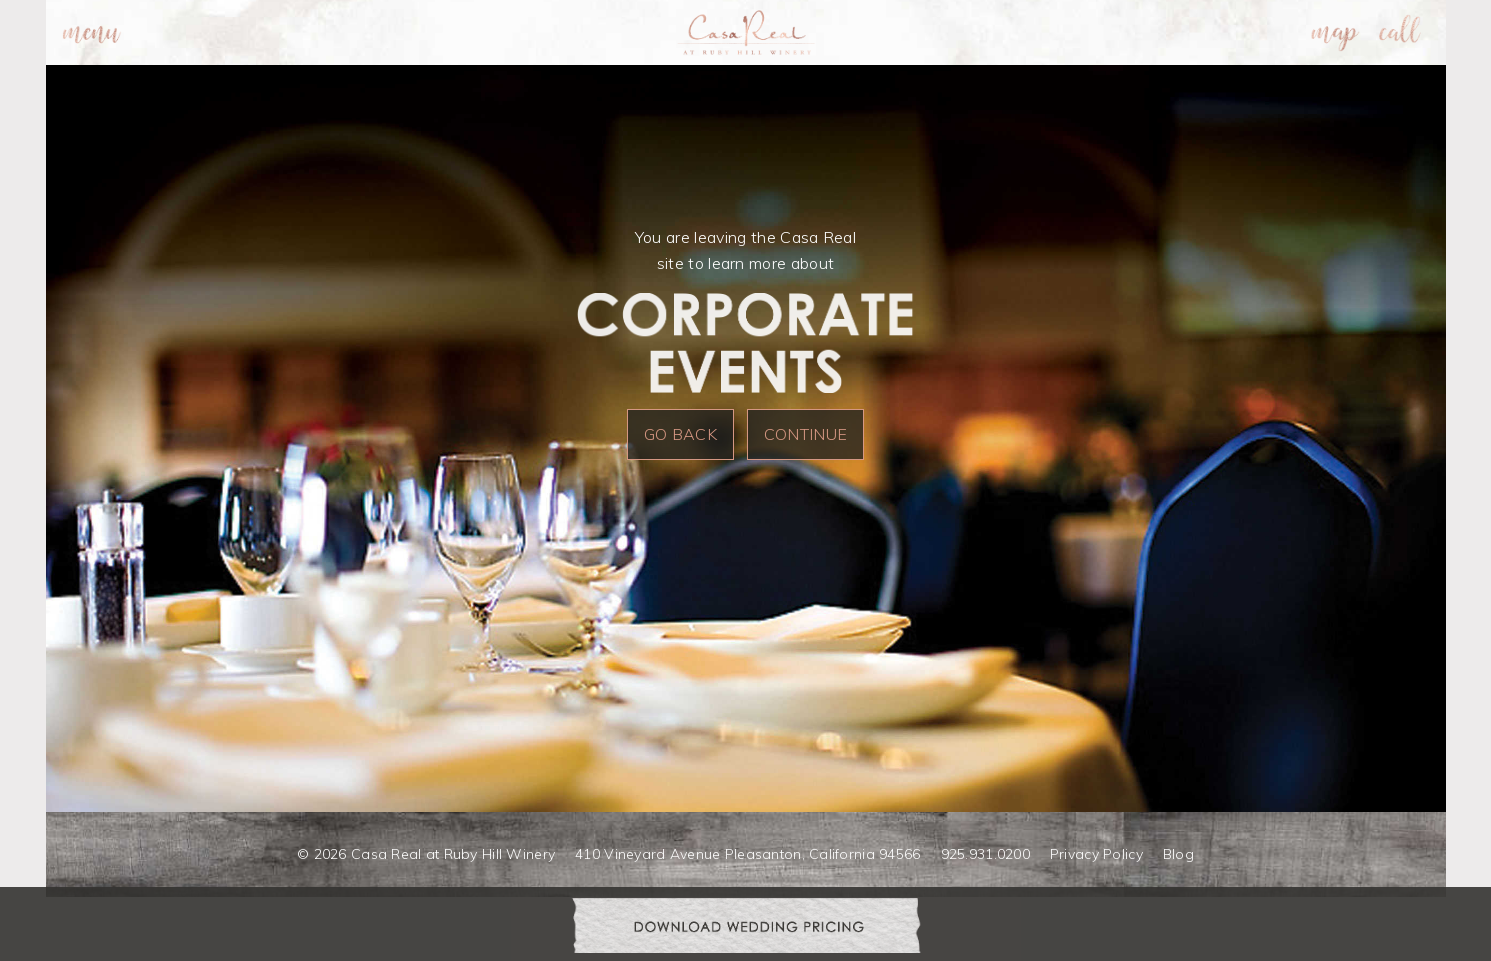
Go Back (680, 434)
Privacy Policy (1096, 854)
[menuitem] (92, 32)
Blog (1178, 854)
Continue (806, 434)
